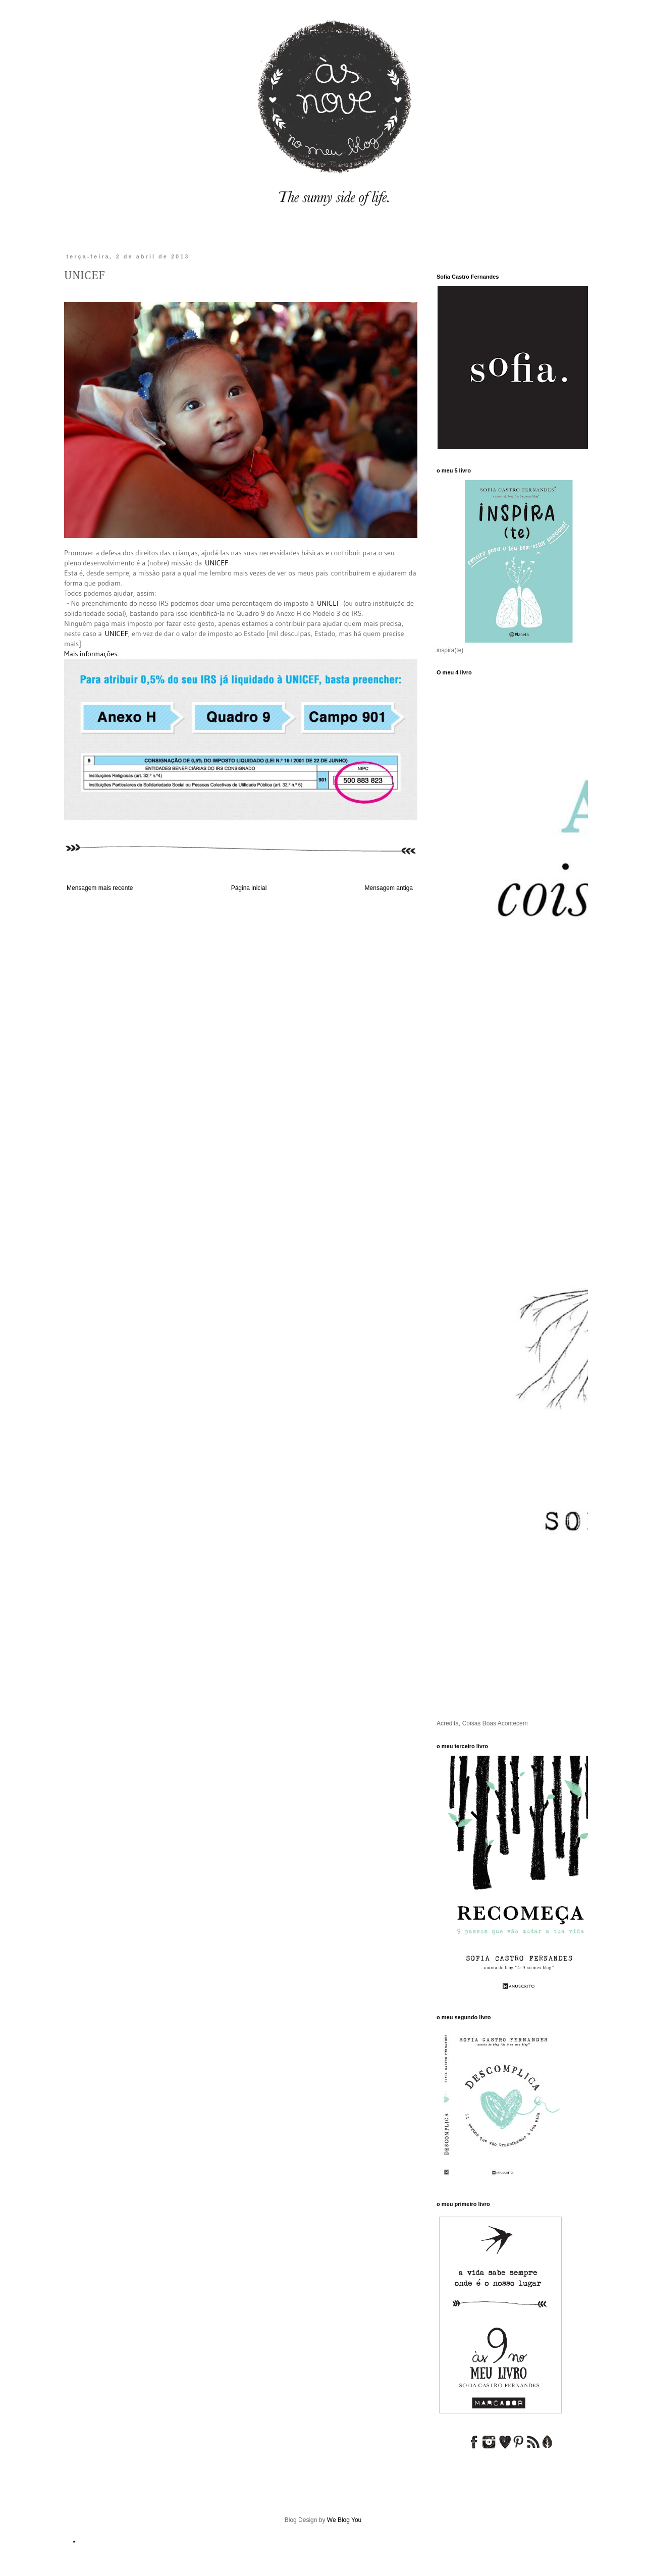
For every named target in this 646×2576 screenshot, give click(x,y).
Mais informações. (91, 653)
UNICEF (216, 562)
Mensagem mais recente (100, 887)
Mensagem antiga (389, 887)
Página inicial (249, 887)
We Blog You (344, 2520)
